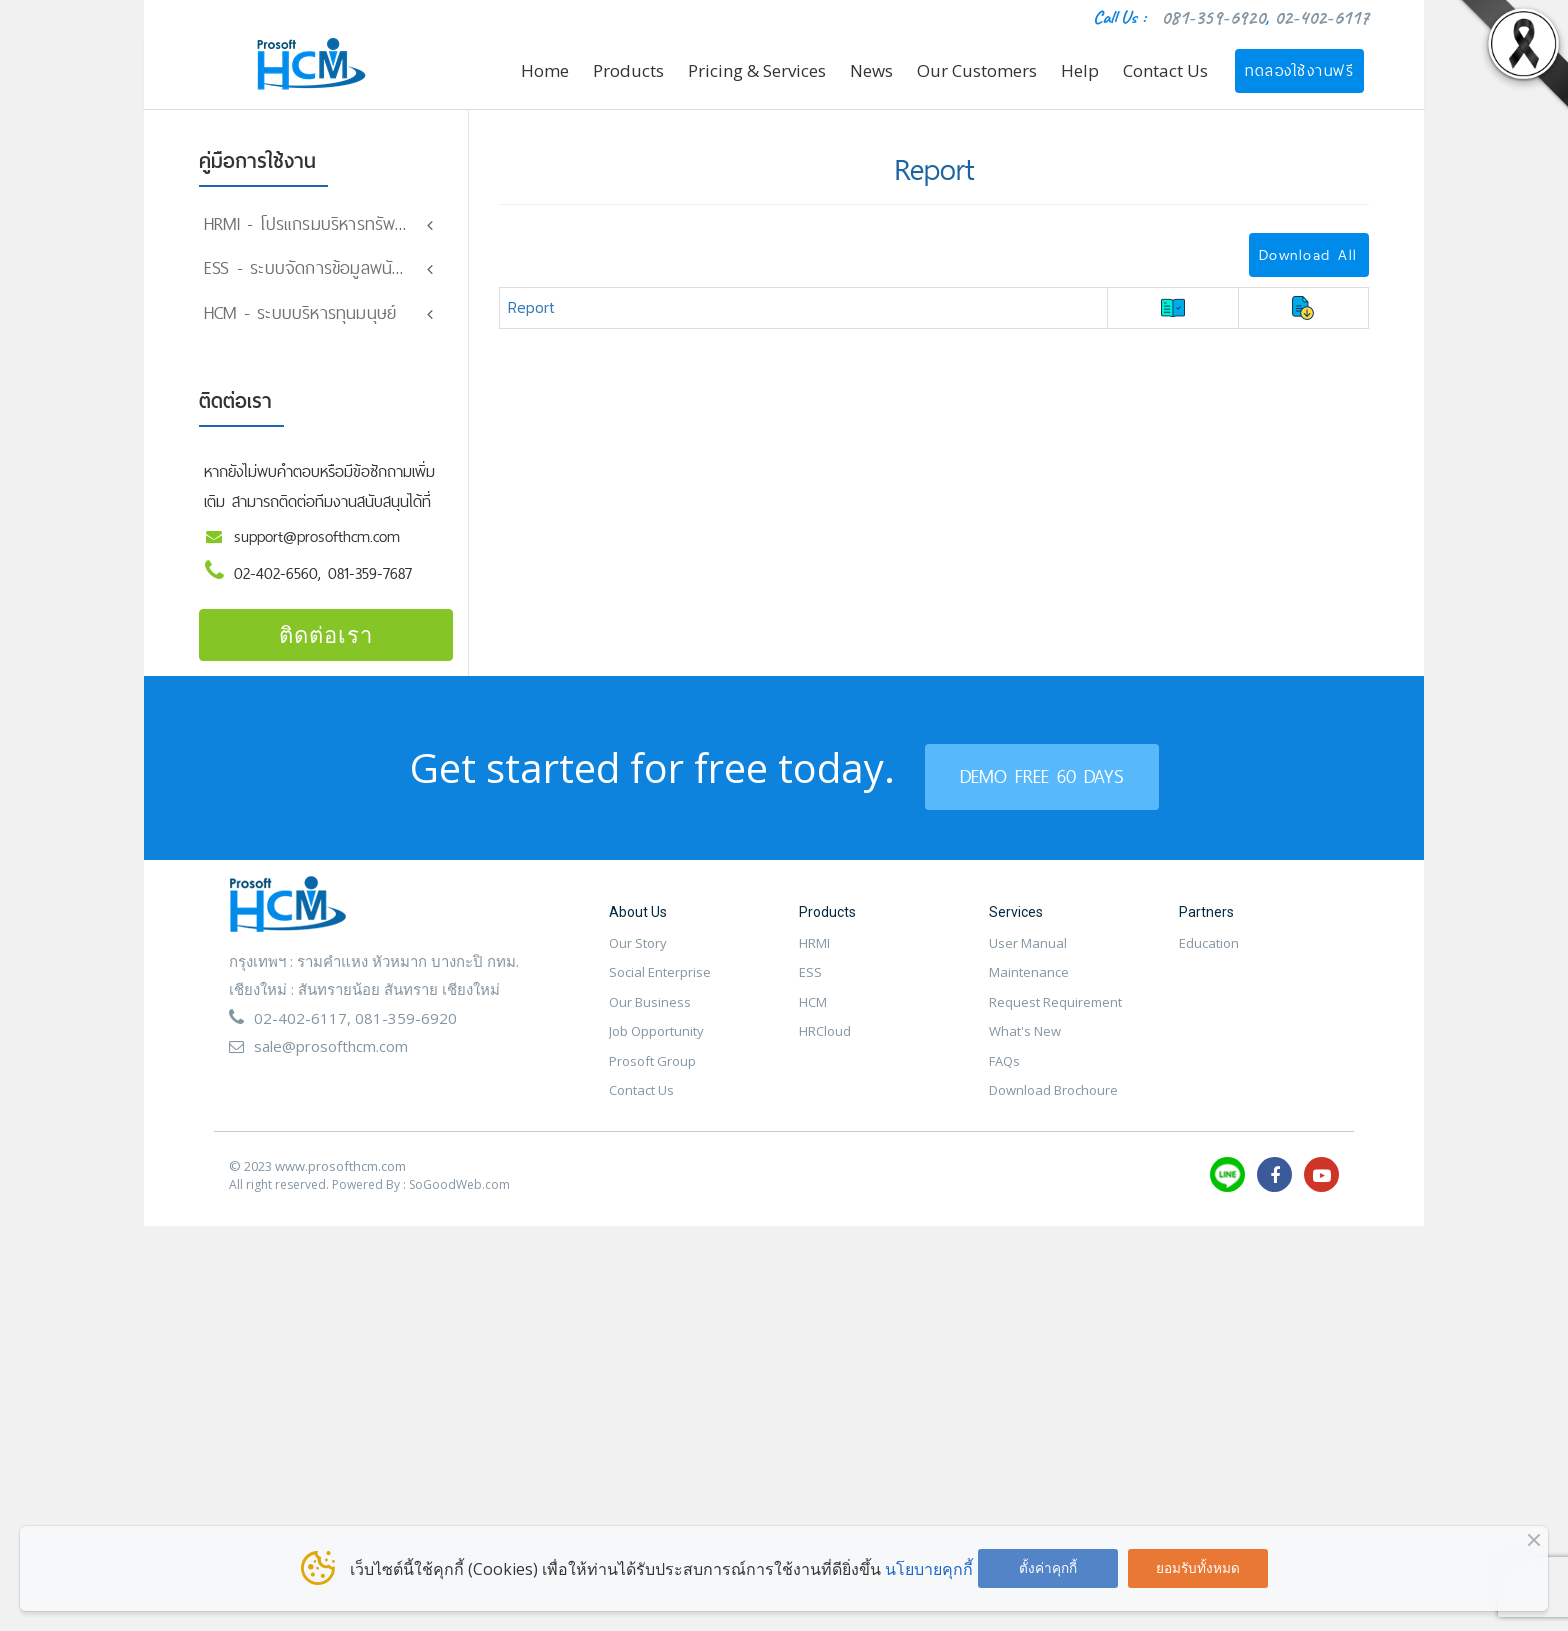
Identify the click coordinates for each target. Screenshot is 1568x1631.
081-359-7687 (370, 586)
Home (545, 70)
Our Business (650, 1015)
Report (531, 307)
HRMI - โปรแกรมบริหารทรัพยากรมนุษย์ (337, 223)
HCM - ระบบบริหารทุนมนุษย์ (300, 325)
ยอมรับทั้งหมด (1198, 1567)
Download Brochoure (1053, 1103)
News (871, 70)
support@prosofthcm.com (317, 549)
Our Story (638, 956)
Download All (1308, 254)
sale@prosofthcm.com (331, 1059)
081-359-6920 (1213, 17)
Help (1080, 70)
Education (1209, 956)
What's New (1025, 1044)
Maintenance (1029, 985)
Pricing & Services (757, 70)
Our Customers (977, 70)
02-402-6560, (281, 586)
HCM (813, 1015)
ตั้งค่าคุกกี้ (1048, 1567)
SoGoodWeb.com (459, 1197)
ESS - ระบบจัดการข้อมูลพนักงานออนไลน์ (343, 267)
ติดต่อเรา (326, 647)
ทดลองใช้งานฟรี (1299, 70)
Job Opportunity (656, 1044)
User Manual (1028, 956)
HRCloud (825, 1044)
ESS (810, 985)
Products (628, 70)
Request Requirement (1055, 1015)
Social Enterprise (660, 985)
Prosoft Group (652, 1074)
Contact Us (1165, 70)
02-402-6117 (1321, 17)
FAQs (1004, 1074)
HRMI (814, 956)
